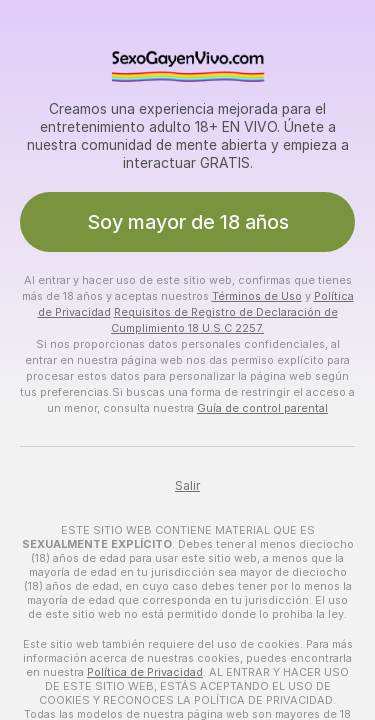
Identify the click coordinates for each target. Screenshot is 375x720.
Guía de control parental (262, 408)
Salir (187, 486)
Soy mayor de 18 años (188, 222)
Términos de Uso (257, 296)
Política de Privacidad (145, 672)
